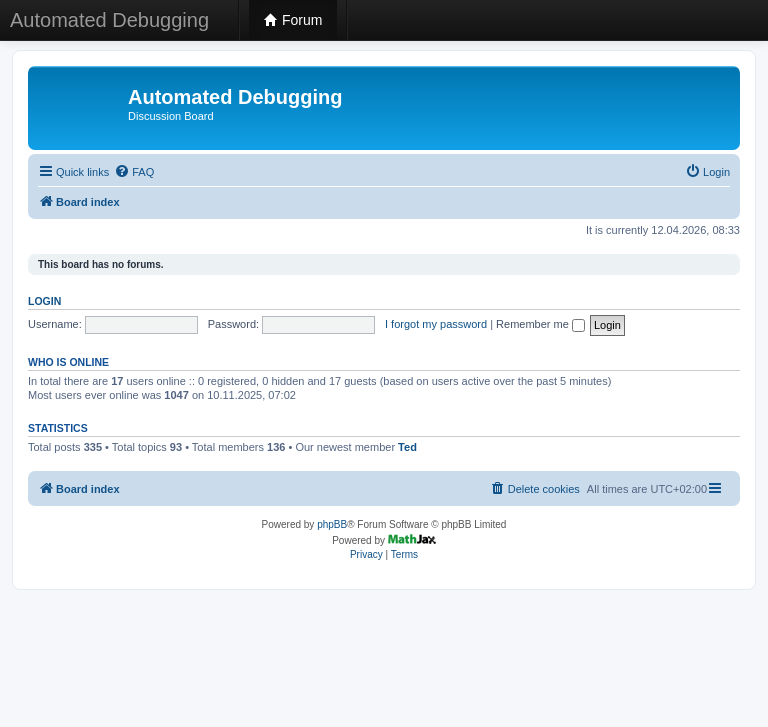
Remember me (540, 324)
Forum (293, 20)
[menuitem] (134, 172)
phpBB (332, 524)
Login (44, 301)
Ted (407, 447)
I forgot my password (436, 324)
